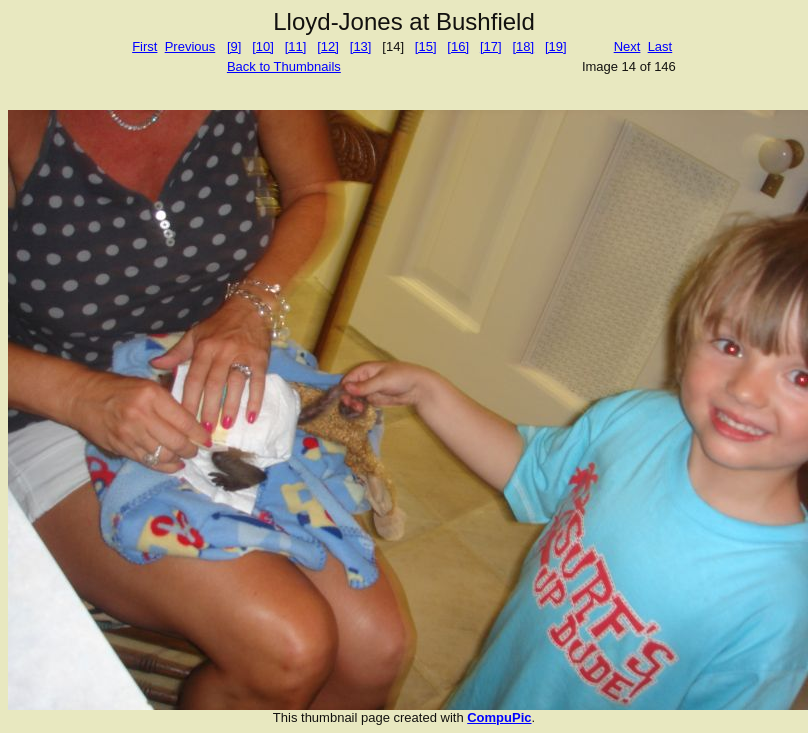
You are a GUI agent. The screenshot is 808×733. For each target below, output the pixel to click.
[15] (426, 46)
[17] (491, 46)
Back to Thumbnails (284, 66)
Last (660, 46)
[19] (556, 46)
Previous (190, 46)
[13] (361, 46)
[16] (458, 46)
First (144, 46)
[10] (263, 46)
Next (627, 46)
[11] (296, 46)
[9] (234, 46)
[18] (523, 46)
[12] (328, 46)
